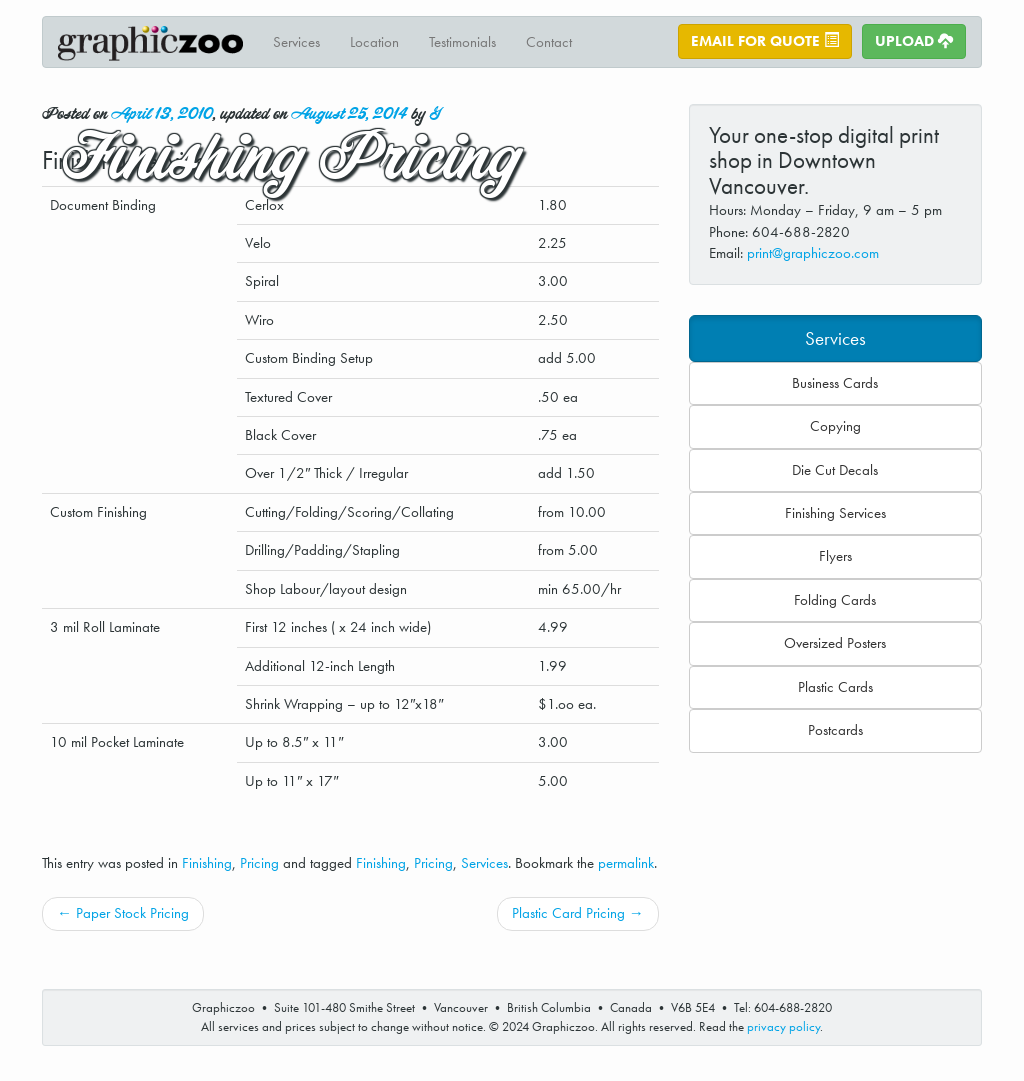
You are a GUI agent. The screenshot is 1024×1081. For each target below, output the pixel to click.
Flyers (835, 556)
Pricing (259, 863)
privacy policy (783, 1026)
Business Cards (835, 383)
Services (296, 42)
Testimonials (462, 42)
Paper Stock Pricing (123, 913)
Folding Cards (835, 600)
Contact (549, 42)
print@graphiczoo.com (813, 253)
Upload (914, 41)
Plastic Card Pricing (578, 913)
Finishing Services (835, 513)
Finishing (207, 863)
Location (374, 42)
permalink (626, 863)
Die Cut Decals (835, 470)
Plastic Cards (835, 687)
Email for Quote (765, 41)
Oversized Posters (835, 643)
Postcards (835, 730)
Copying (835, 426)
